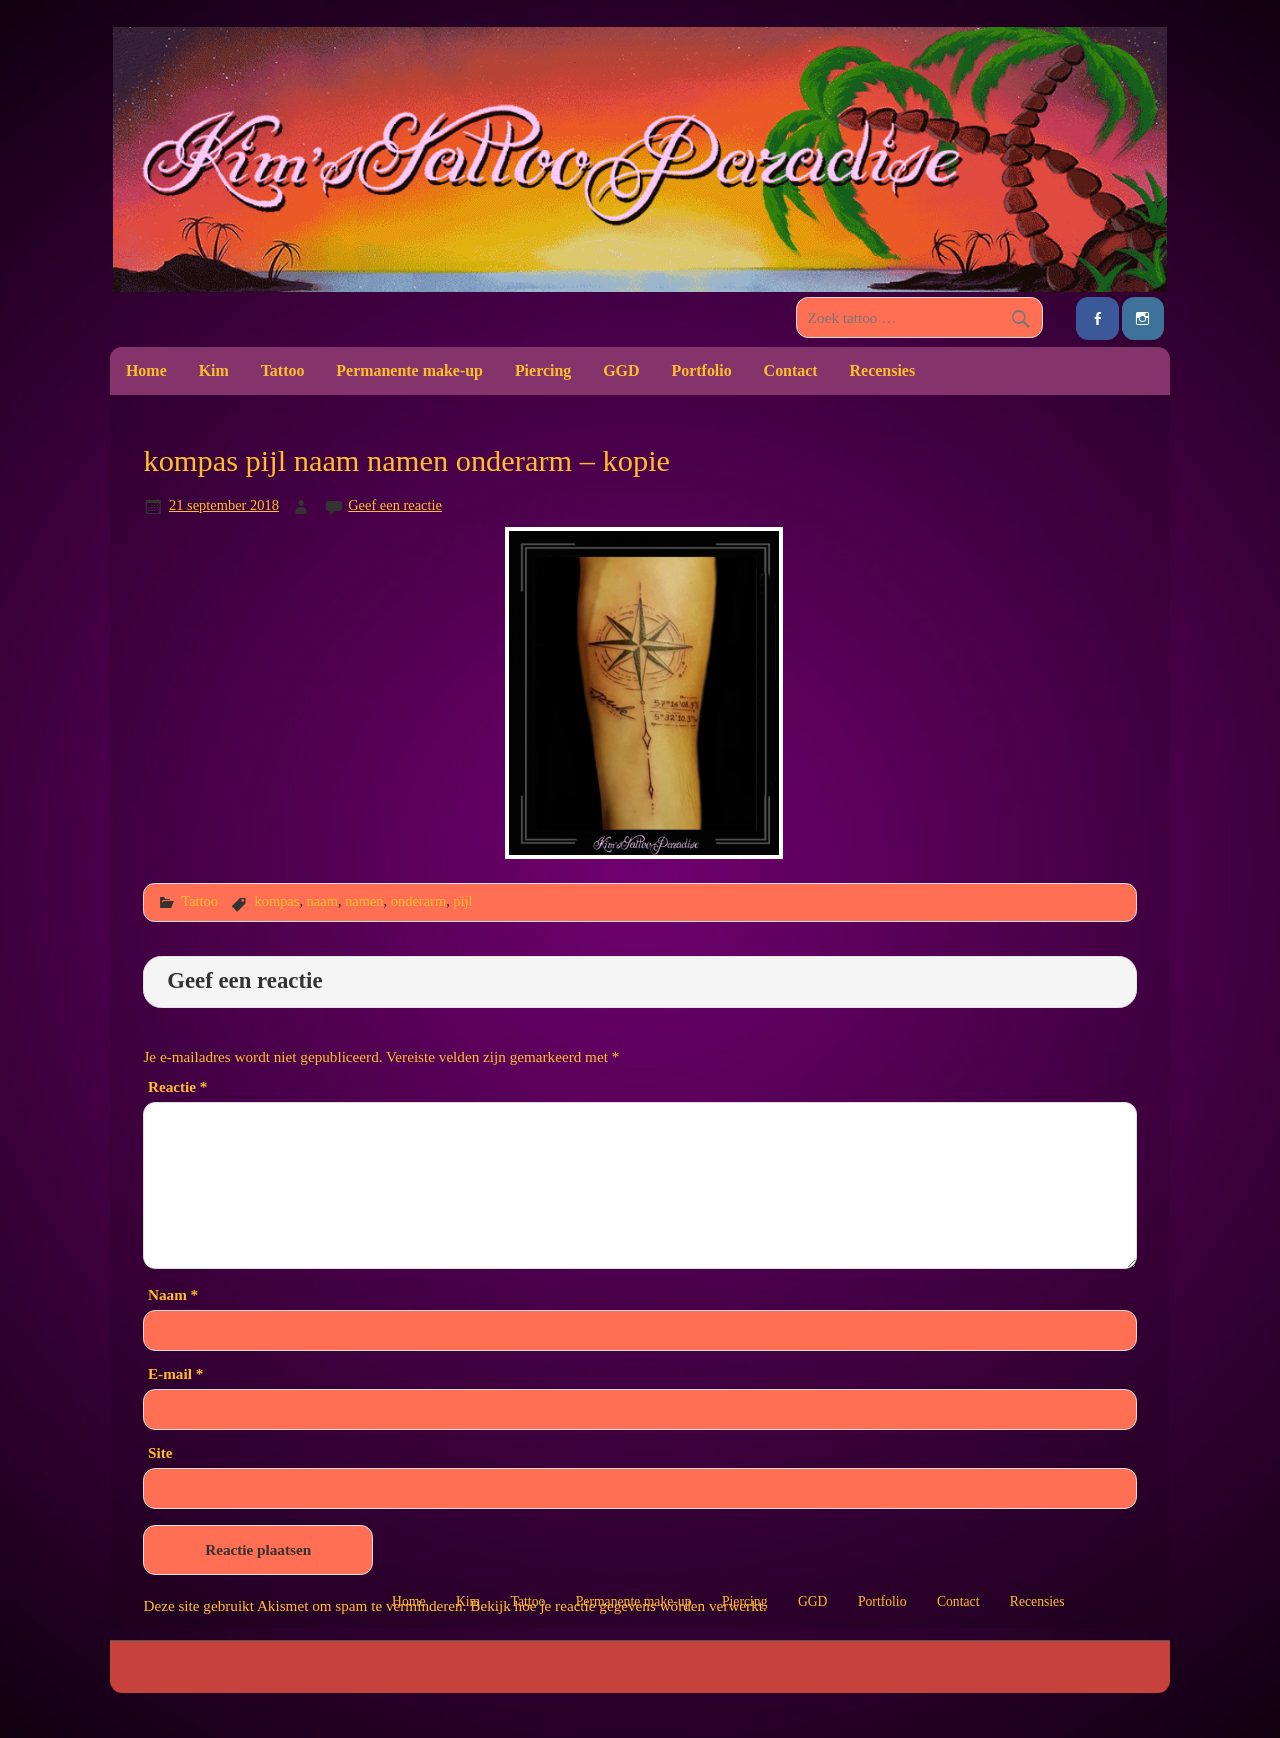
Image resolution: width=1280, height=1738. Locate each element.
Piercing (543, 370)
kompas (276, 901)
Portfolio (701, 370)
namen (364, 901)
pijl (462, 901)
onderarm (418, 901)
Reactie (177, 1086)
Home (146, 370)
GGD (621, 370)
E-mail (175, 1373)
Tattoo (283, 370)
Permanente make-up (409, 370)
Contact (791, 370)
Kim (214, 370)
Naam (173, 1294)
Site (160, 1452)
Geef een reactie (395, 505)
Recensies (883, 370)
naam (322, 901)
